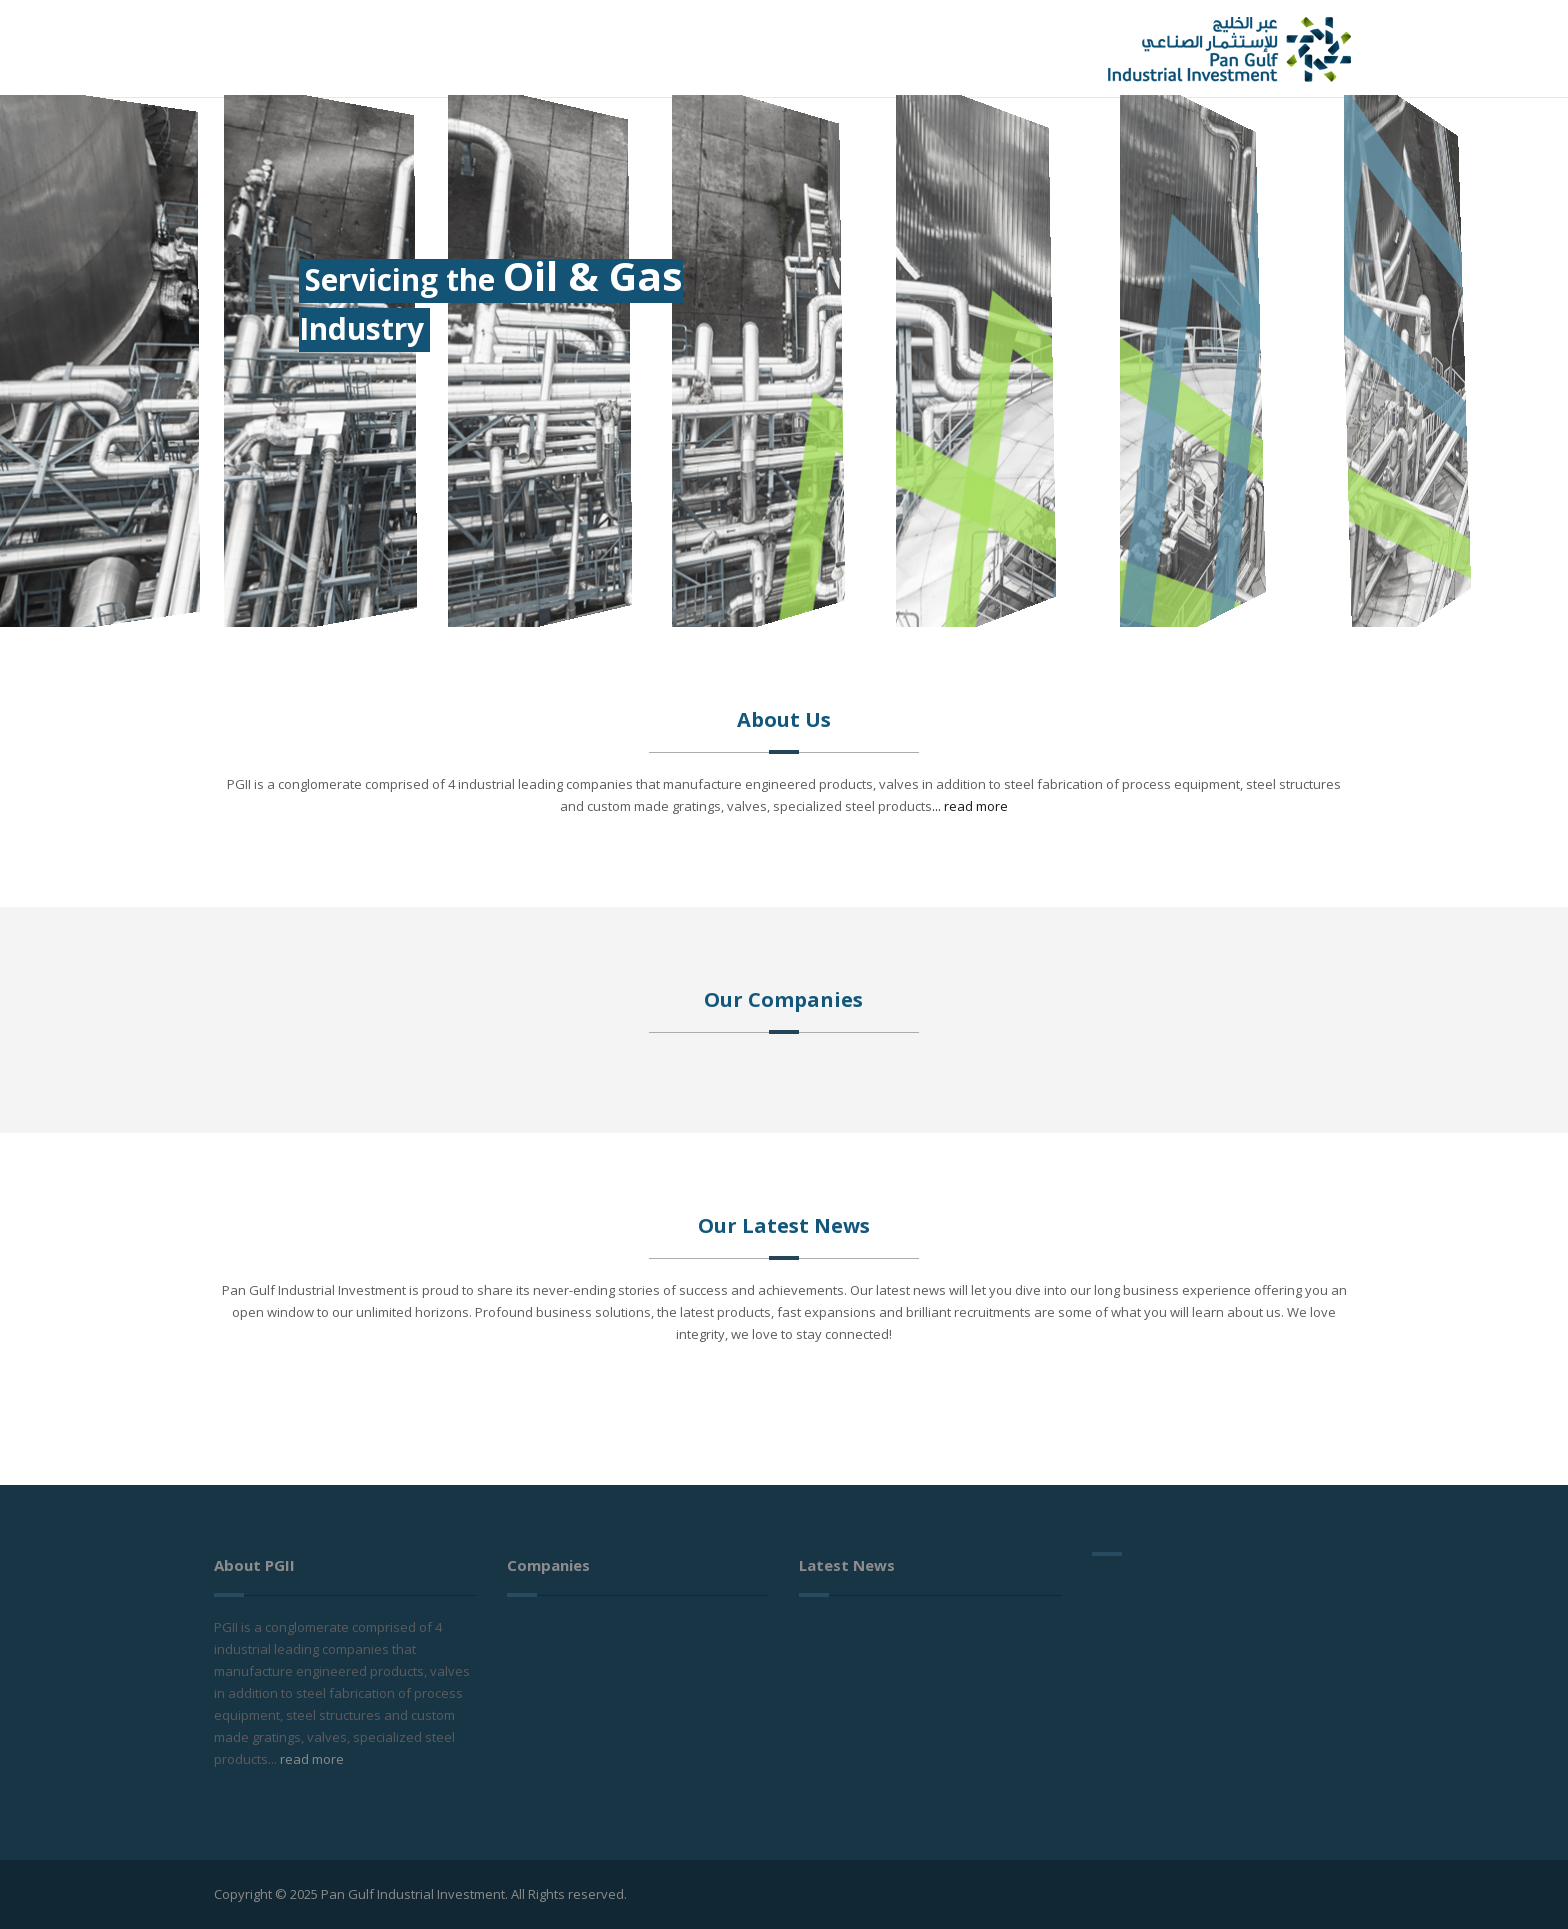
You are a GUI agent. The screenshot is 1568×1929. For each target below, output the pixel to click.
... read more (970, 806)
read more (312, 1759)
